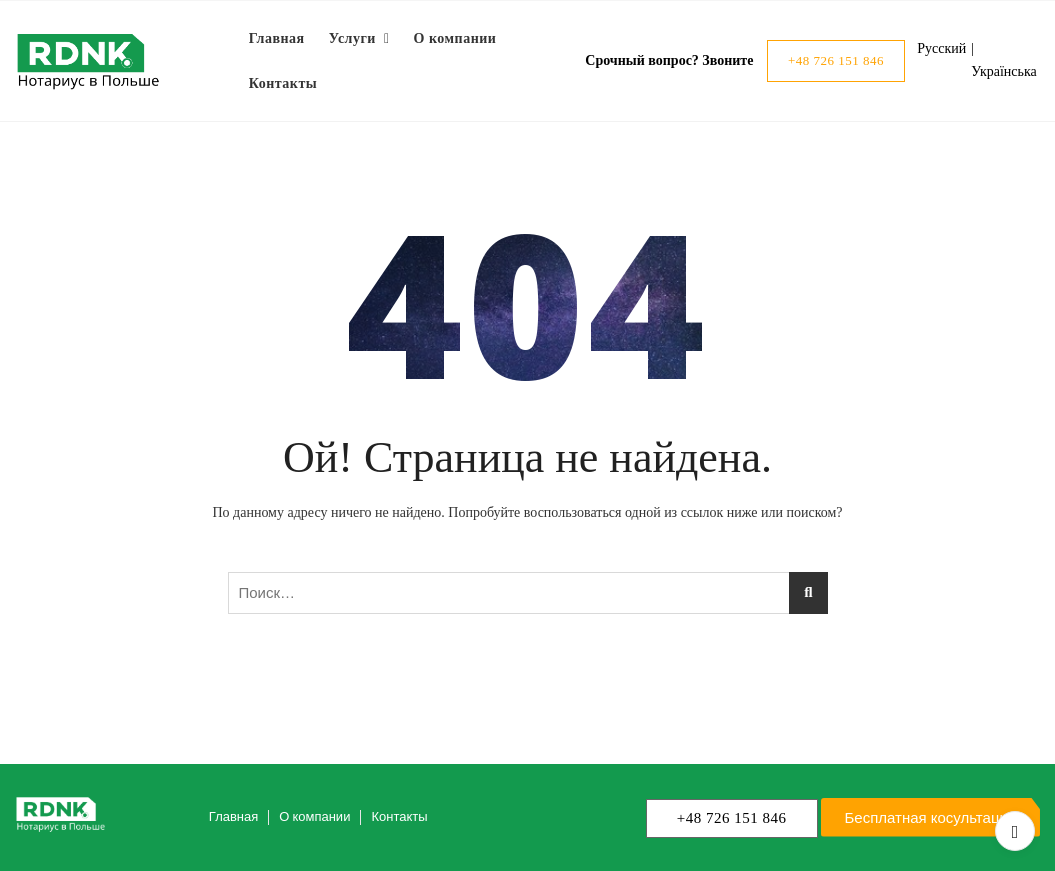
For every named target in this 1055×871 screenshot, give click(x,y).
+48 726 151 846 (836, 60)
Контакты (283, 83)
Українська (1003, 71)
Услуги (352, 38)
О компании (455, 38)
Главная (277, 38)
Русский (941, 48)
